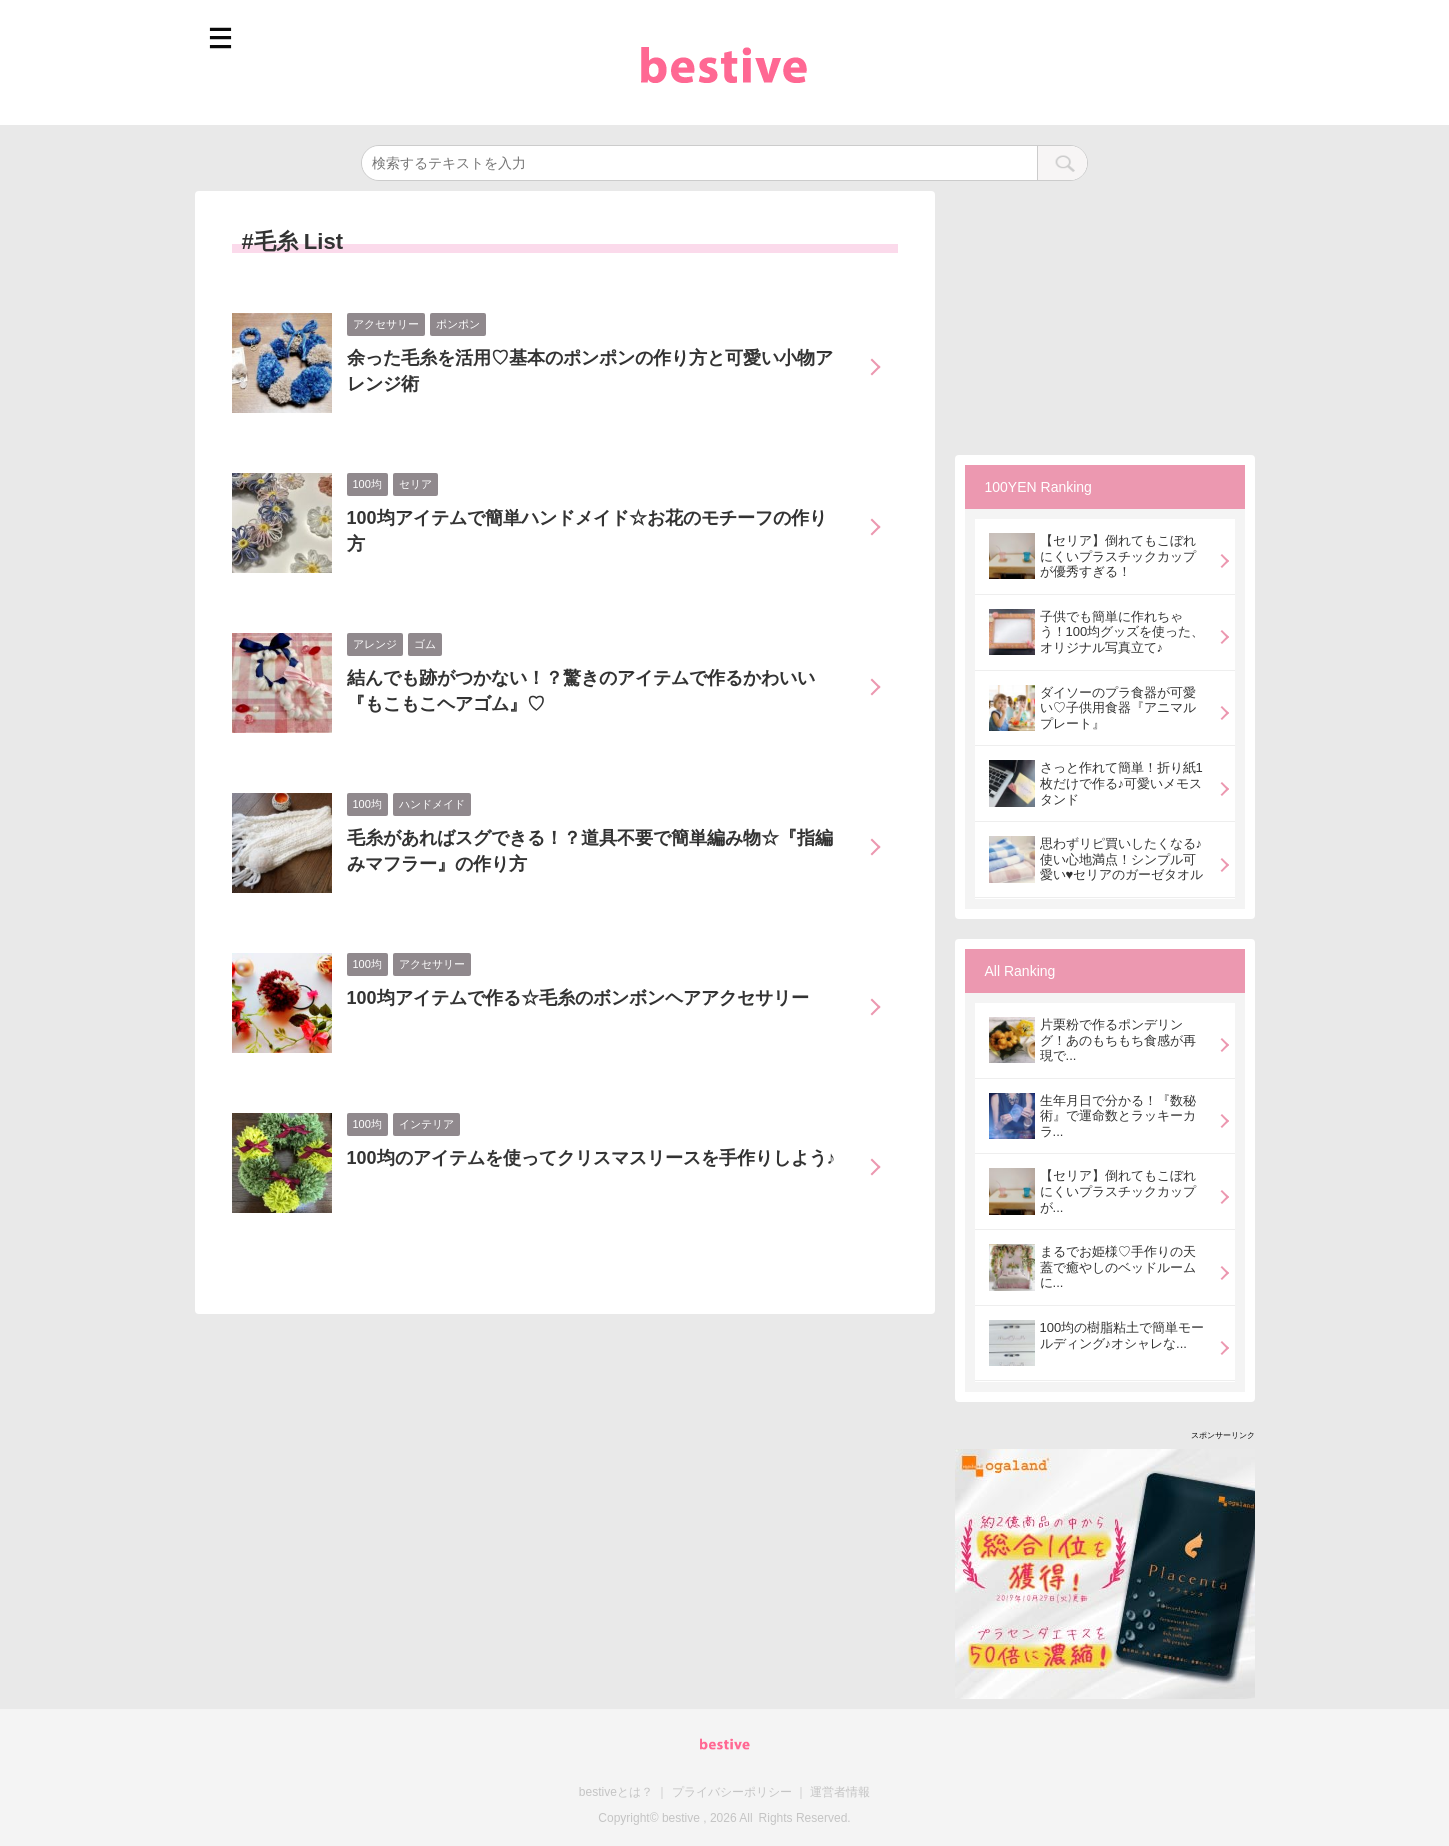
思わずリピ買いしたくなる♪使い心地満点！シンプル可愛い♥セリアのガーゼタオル (1122, 859)
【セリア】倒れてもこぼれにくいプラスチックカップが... (1118, 1191)
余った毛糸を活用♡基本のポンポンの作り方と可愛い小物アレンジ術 (590, 371)
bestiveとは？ (616, 1792)
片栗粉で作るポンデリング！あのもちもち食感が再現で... (1118, 1040)
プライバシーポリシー (732, 1792)
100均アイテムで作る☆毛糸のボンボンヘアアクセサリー (578, 998)
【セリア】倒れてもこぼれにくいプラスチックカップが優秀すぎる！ (1118, 556)
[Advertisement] (1105, 316)
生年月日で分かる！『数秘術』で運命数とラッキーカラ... (1118, 1116)
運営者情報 (840, 1792)
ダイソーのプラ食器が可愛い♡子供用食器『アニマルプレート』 (1118, 708)
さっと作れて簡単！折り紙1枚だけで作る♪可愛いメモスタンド (1121, 783)
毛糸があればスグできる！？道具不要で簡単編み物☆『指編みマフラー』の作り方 (590, 851)
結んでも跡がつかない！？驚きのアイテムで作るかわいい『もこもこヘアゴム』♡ (581, 691)
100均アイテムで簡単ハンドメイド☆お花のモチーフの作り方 (587, 531)
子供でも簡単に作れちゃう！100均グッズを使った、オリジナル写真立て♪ (1122, 632)
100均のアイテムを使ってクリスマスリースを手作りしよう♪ (591, 1158)
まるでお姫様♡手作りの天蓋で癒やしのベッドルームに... (1118, 1267)
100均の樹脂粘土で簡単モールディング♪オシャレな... (1122, 1335)
